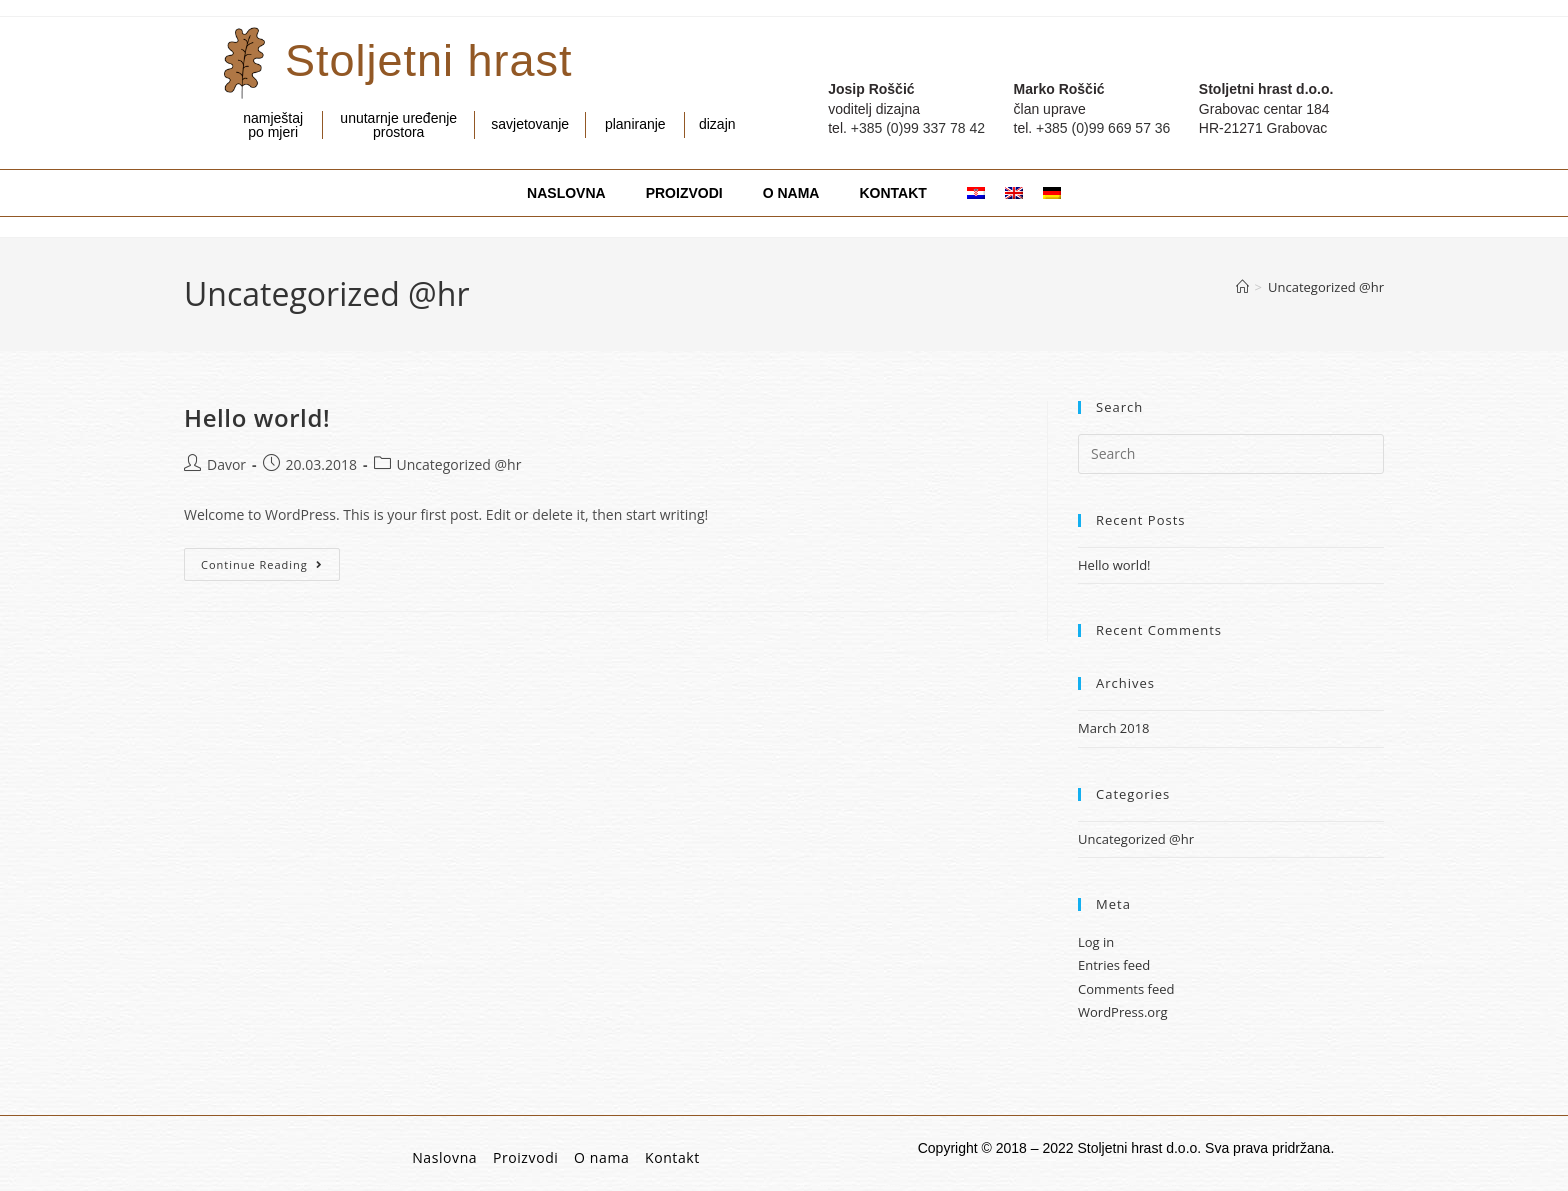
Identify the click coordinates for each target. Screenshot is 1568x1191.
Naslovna (444, 1157)
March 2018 (1114, 728)
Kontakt (672, 1157)
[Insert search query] (1231, 454)
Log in (1096, 942)
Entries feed (1114, 965)
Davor (226, 464)
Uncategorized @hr (1326, 287)
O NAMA (791, 193)
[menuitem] (966, 193)
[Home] (1242, 287)
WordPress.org (1123, 1012)
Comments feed (1126, 989)
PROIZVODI (684, 193)
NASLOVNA (566, 193)
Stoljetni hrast (429, 60)
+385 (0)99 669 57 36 (1103, 128)
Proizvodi (526, 1157)
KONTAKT (892, 193)
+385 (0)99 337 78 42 (918, 128)
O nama (601, 1157)
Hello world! (257, 417)
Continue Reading (270, 560)
